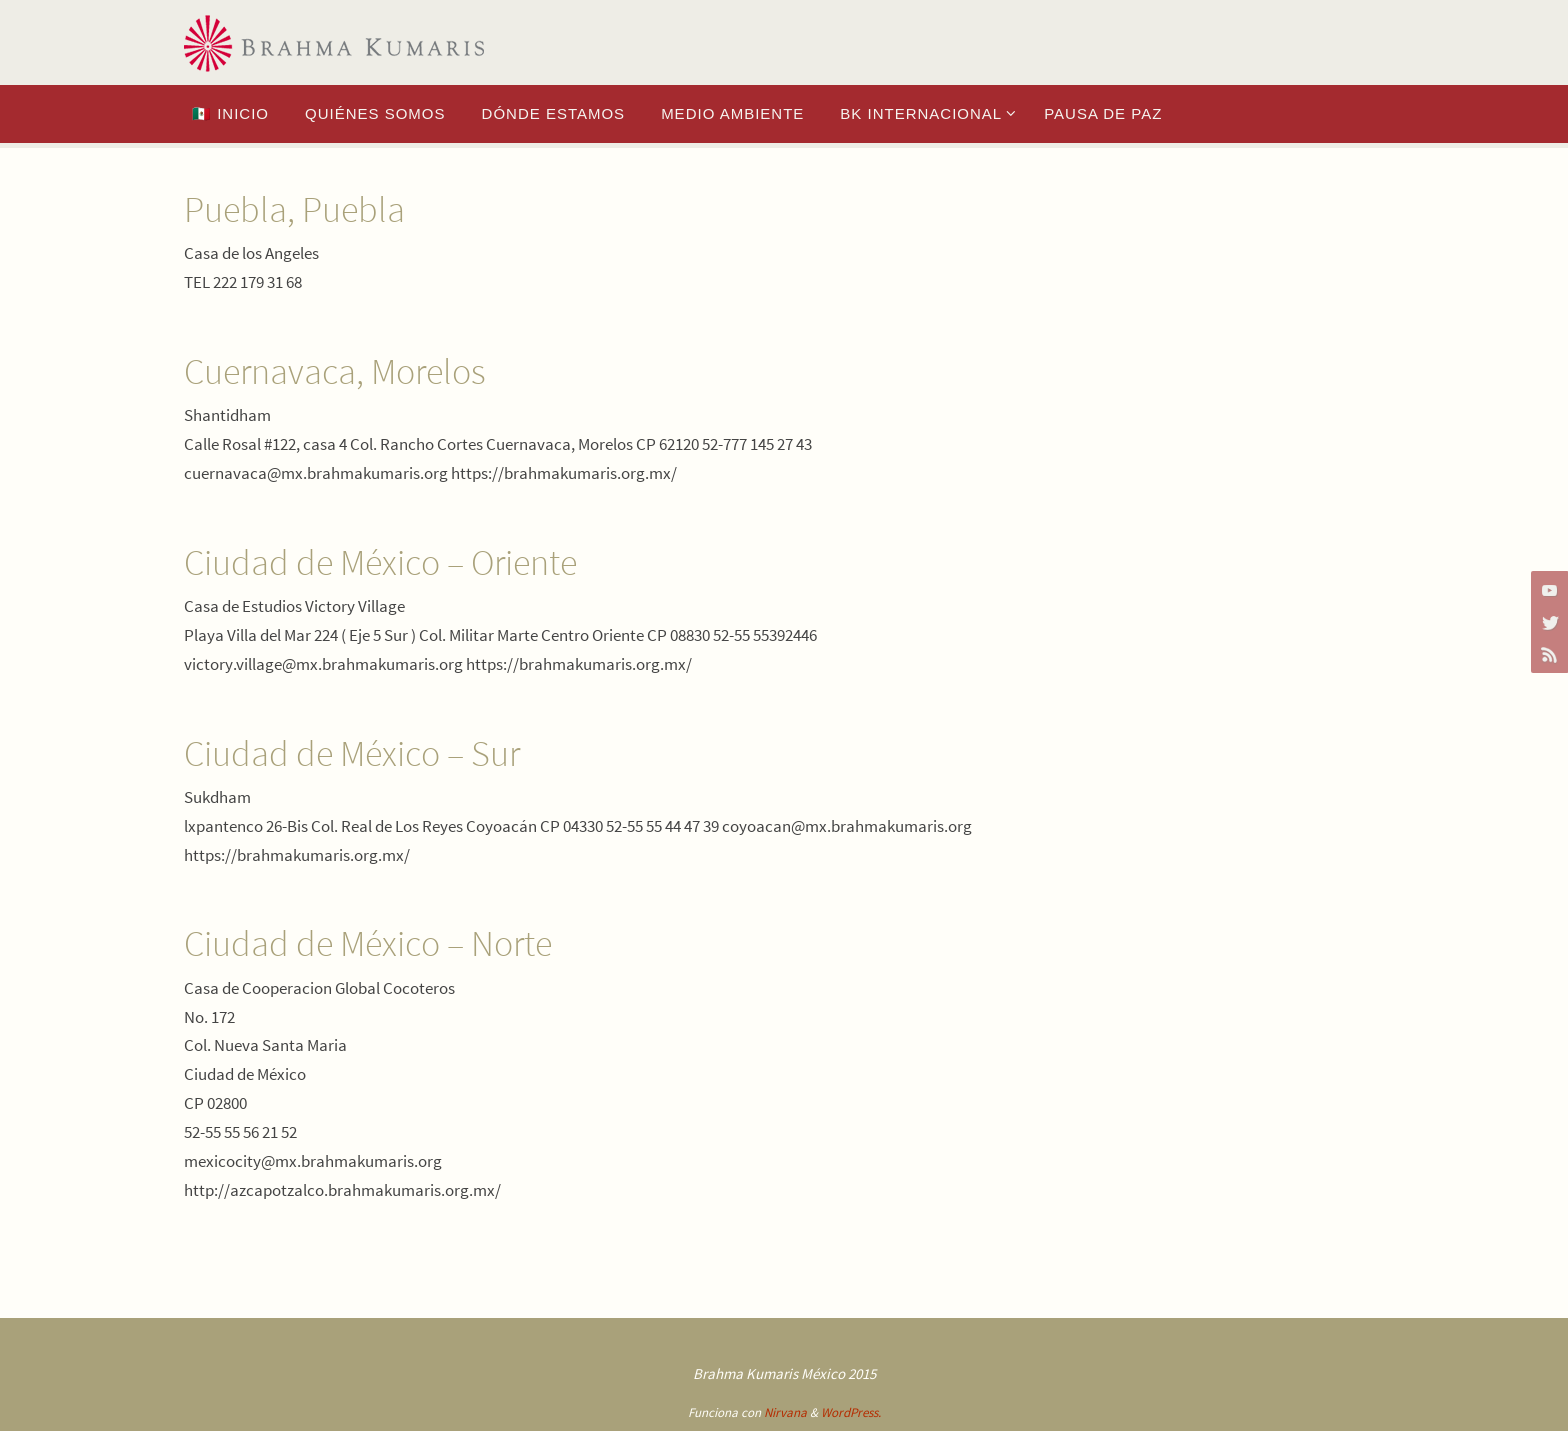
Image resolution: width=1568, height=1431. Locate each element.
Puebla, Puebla (294, 209)
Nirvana (785, 1412)
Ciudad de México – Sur (352, 753)
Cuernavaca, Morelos (335, 371)
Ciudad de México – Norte (368, 943)
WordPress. (851, 1412)
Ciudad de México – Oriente (380, 562)
